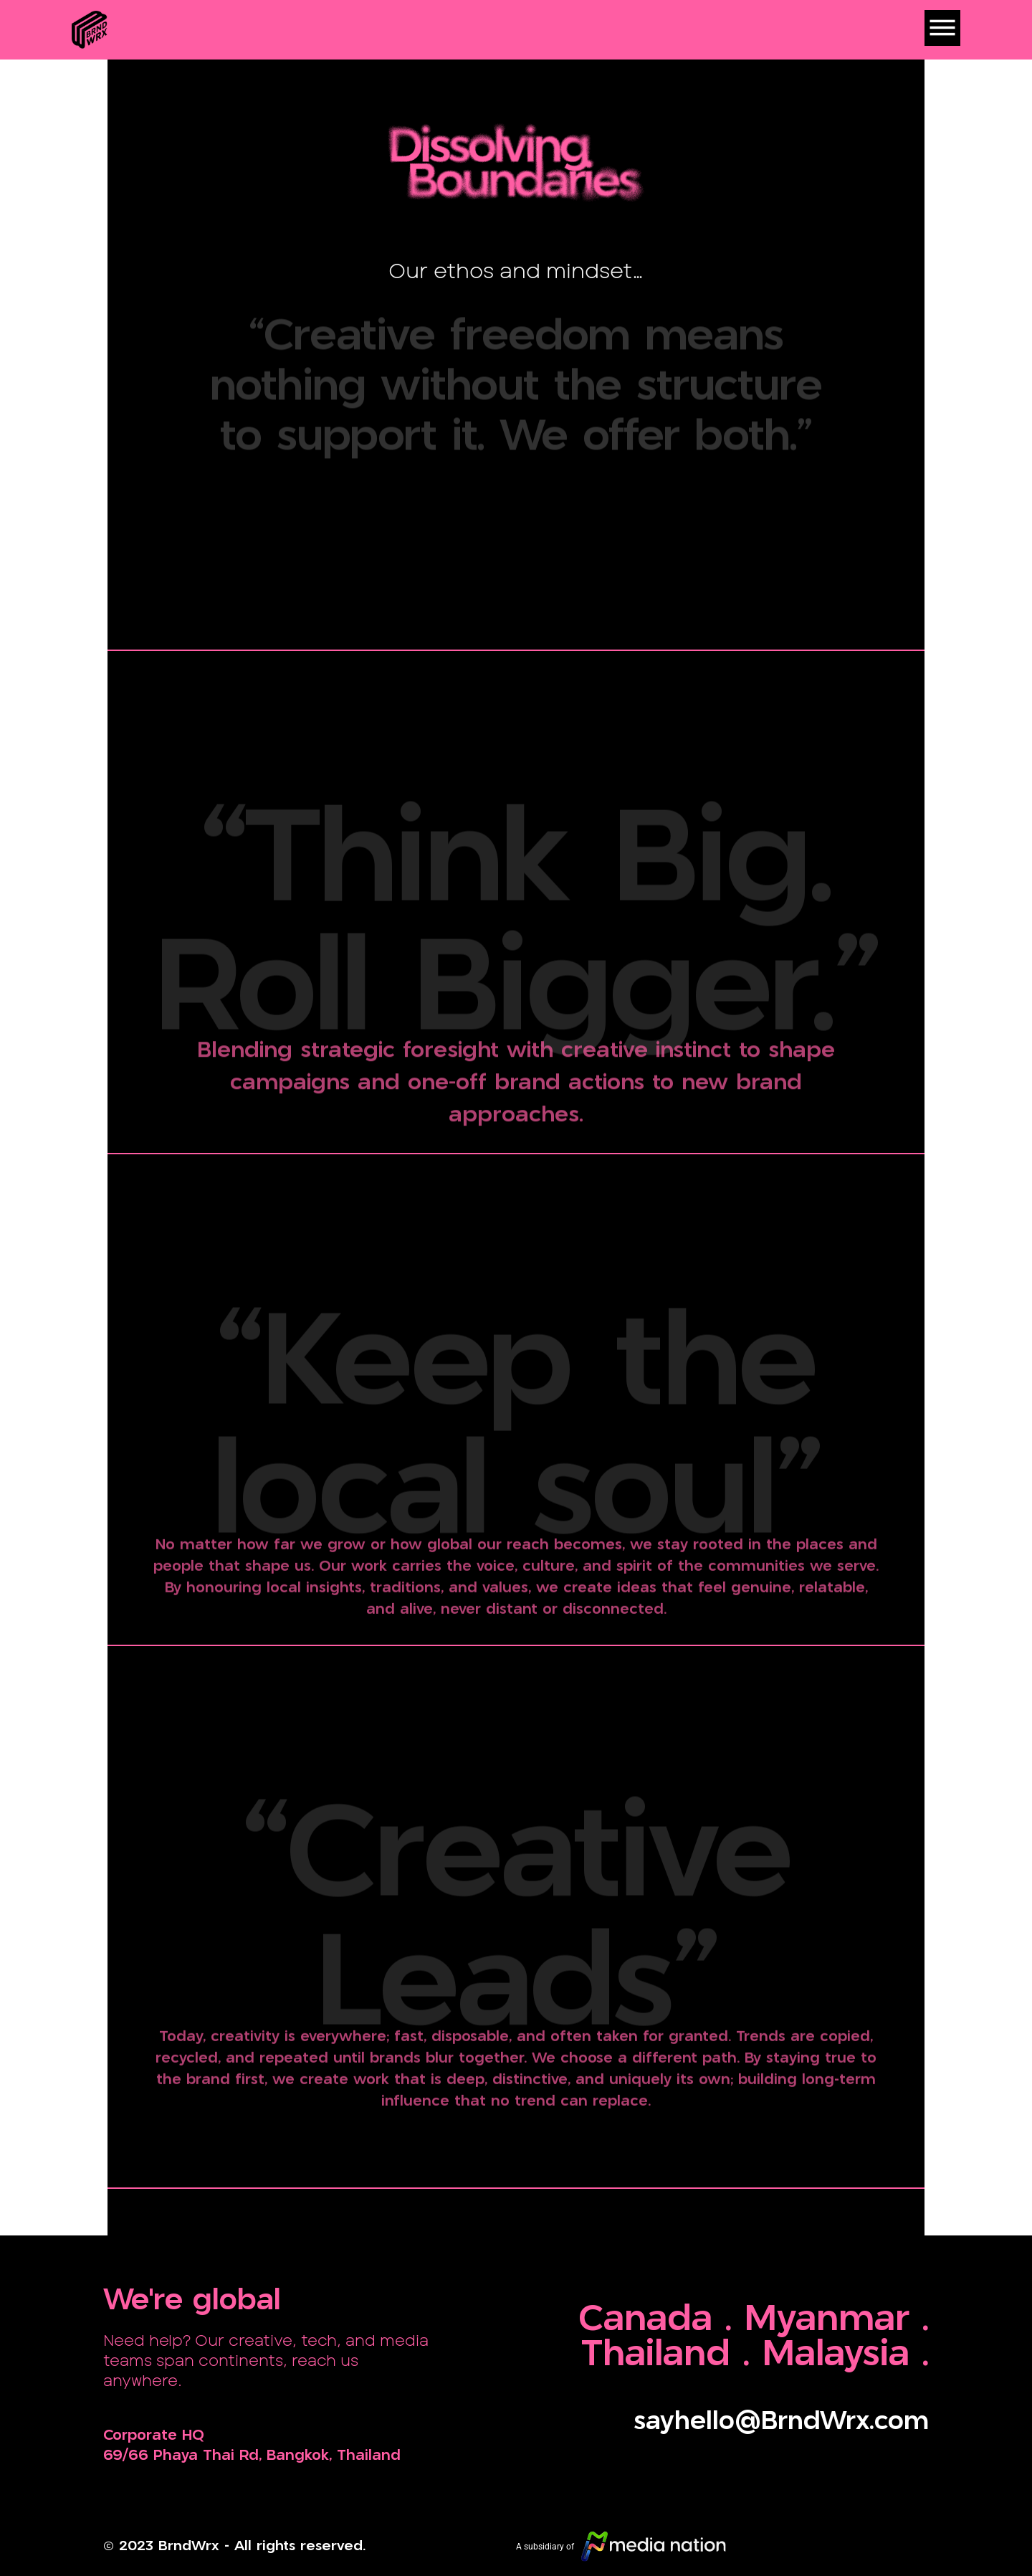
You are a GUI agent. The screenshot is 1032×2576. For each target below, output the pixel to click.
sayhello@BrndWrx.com (781, 2422)
